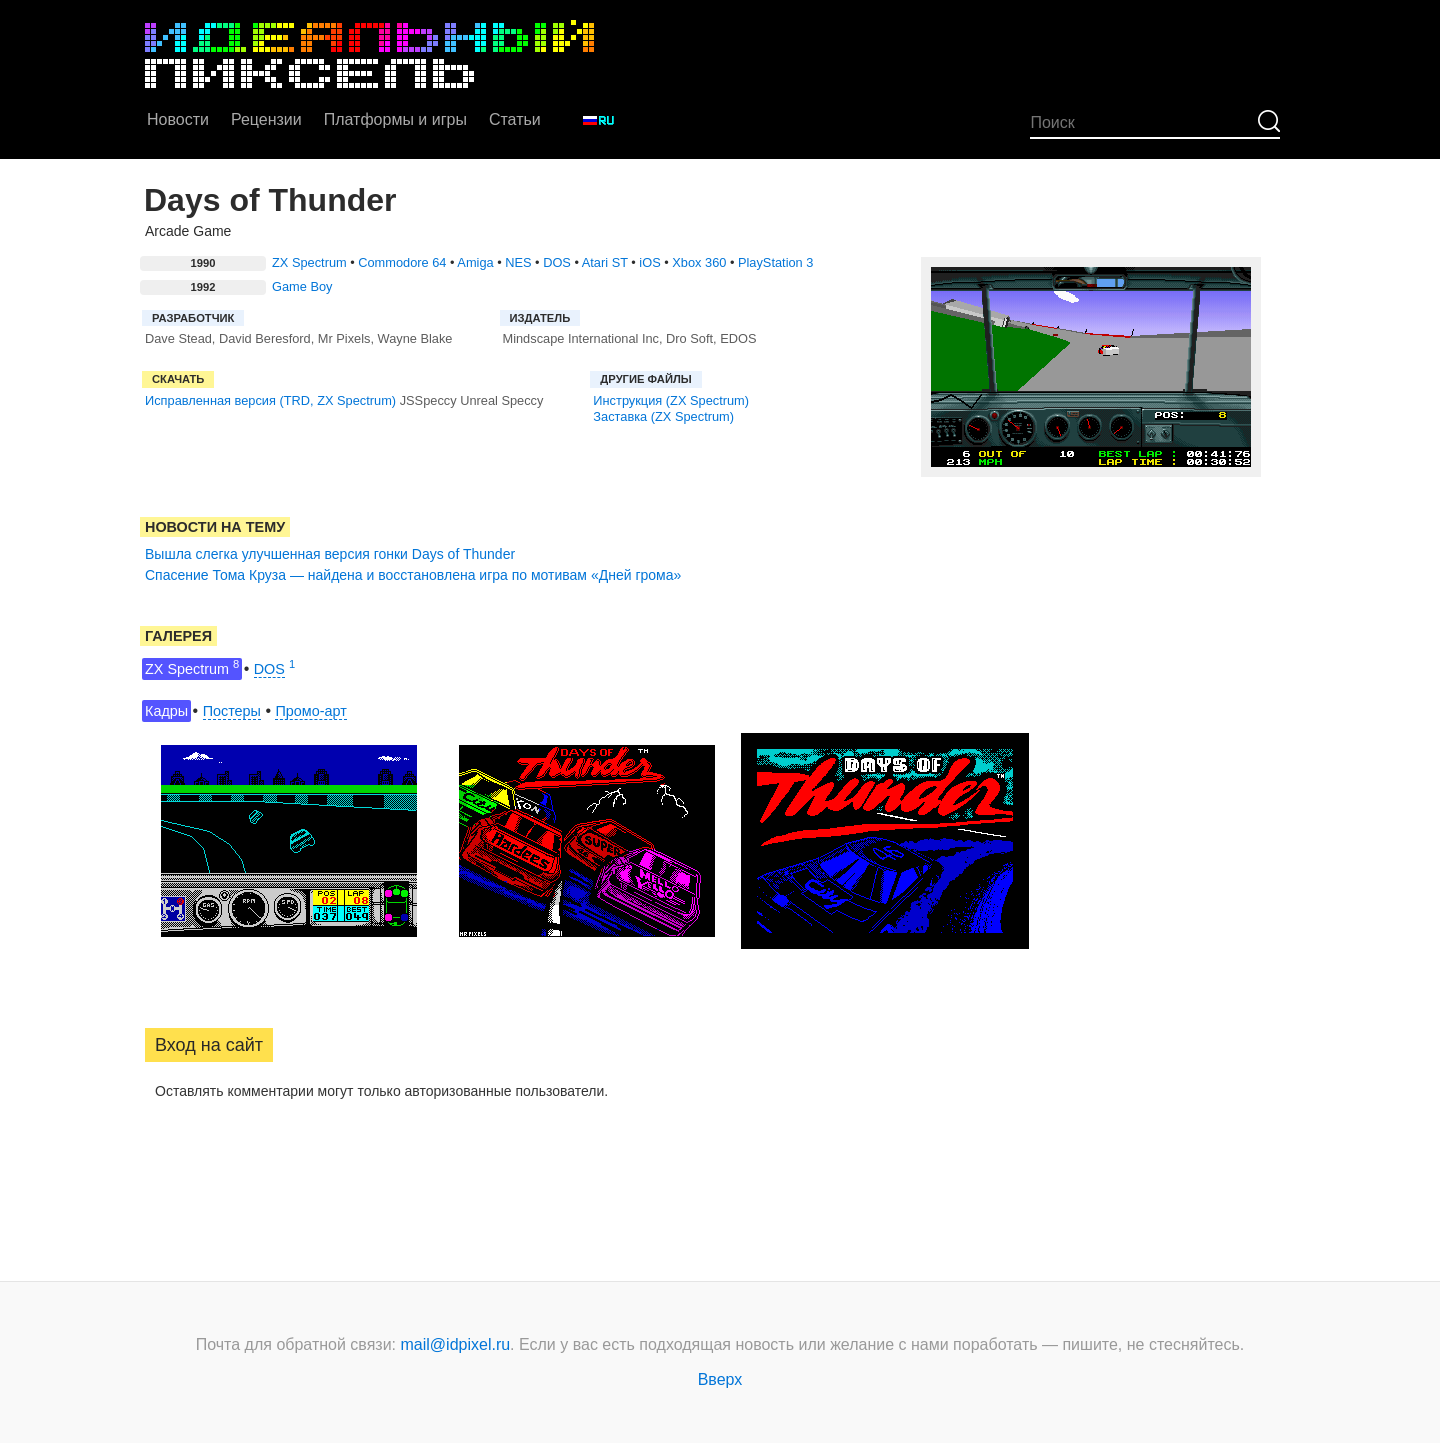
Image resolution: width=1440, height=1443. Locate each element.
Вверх (720, 1379)
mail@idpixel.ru (456, 1344)
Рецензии (266, 119)
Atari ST (605, 262)
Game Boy (302, 286)
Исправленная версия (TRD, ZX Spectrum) (270, 400)
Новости (178, 119)
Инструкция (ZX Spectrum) (671, 400)
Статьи (515, 119)
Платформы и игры (395, 119)
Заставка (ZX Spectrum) (663, 416)
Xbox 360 (699, 262)
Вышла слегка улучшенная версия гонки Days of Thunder (330, 554)
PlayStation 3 (775, 262)
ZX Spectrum (309, 262)
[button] (161, 1155)
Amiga (475, 262)
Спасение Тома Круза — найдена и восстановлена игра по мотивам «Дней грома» (413, 575)
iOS (649, 262)
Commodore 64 (402, 262)
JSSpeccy (428, 400)
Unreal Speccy (501, 400)
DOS (557, 262)
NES (518, 262)
